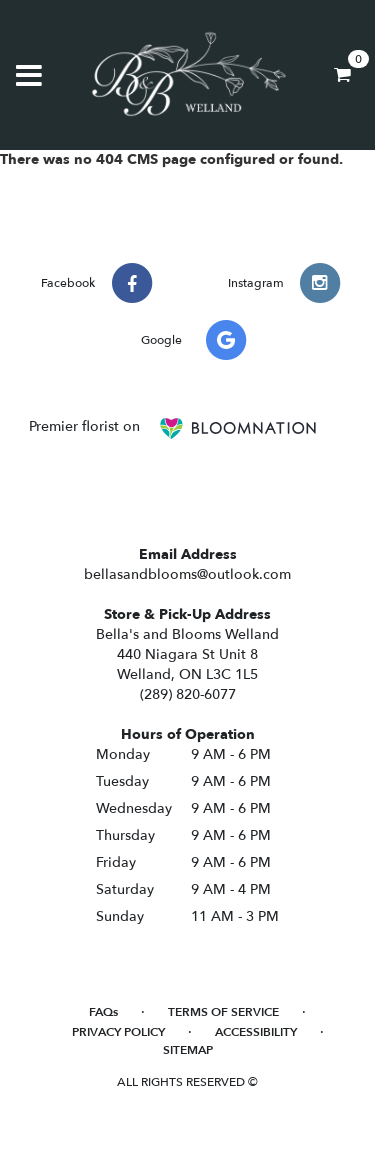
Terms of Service (223, 1012)
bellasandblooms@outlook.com (187, 574)
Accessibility (256, 1032)
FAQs (103, 1012)
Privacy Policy (118, 1032)
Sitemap (188, 1050)
